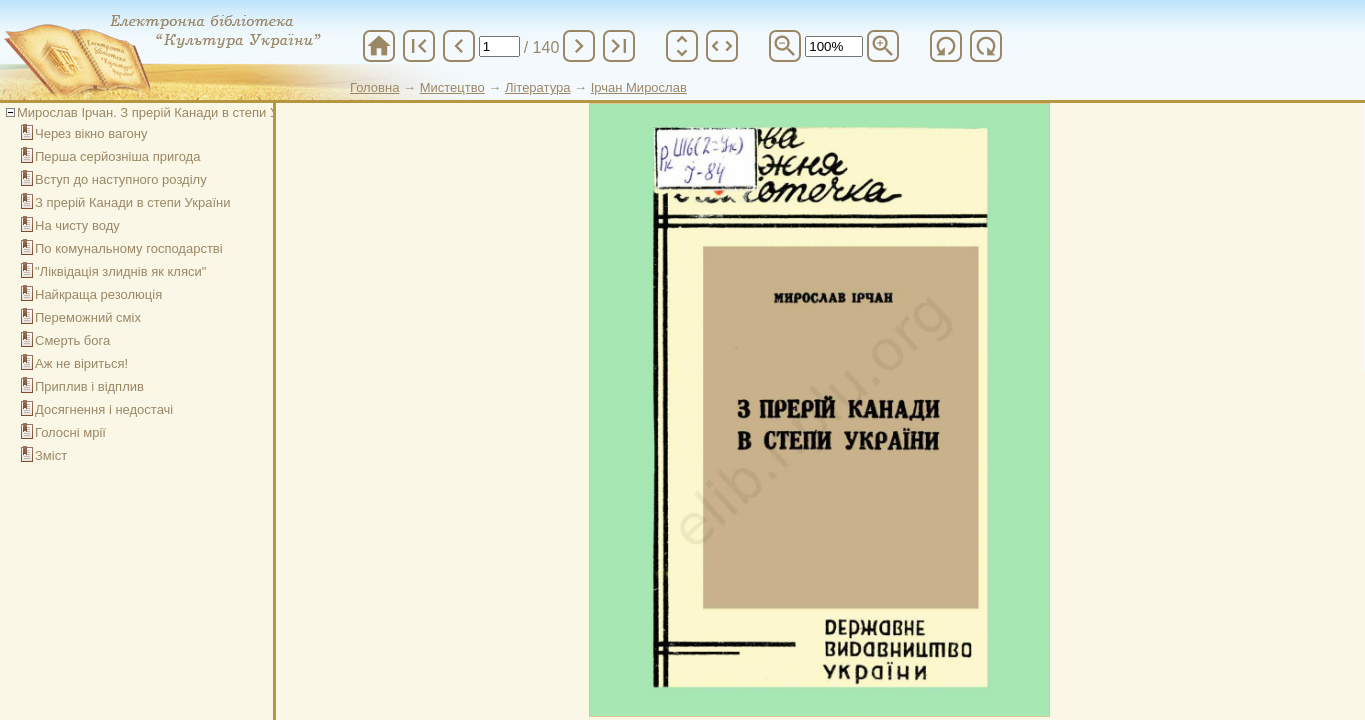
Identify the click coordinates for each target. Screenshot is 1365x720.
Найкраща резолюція (98, 294)
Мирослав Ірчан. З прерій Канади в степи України (166, 112)
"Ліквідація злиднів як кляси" (120, 271)
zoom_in (883, 46)
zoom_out (785, 46)
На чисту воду (77, 225)
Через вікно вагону (91, 133)
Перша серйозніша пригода (117, 156)
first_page (419, 46)
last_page (619, 46)
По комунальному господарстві (129, 248)
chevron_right (579, 46)
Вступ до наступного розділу (121, 179)
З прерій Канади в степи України (132, 202)
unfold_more (682, 46)
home (379, 46)
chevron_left (459, 46)
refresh (946, 46)
